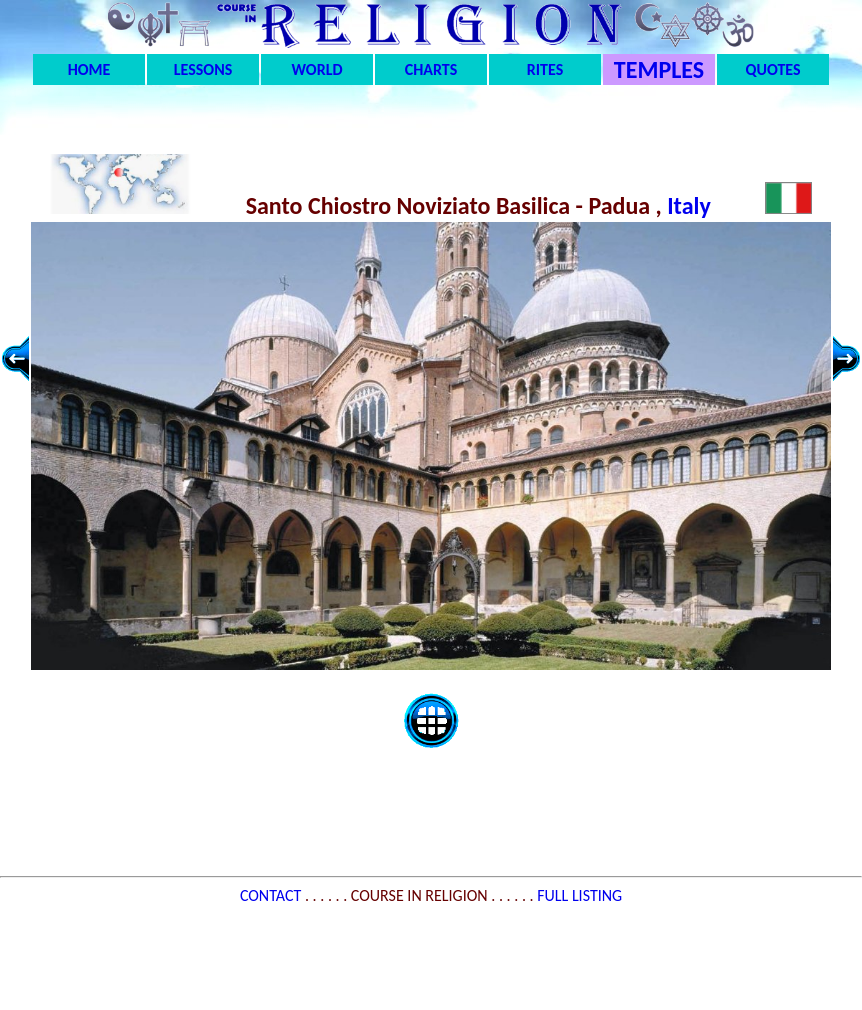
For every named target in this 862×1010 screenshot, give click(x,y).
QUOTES (772, 69)
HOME (89, 69)
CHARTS (431, 69)
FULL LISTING (579, 895)
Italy (691, 205)
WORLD (317, 69)
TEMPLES (659, 69)
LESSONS (203, 69)
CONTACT (272, 895)
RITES (545, 69)
